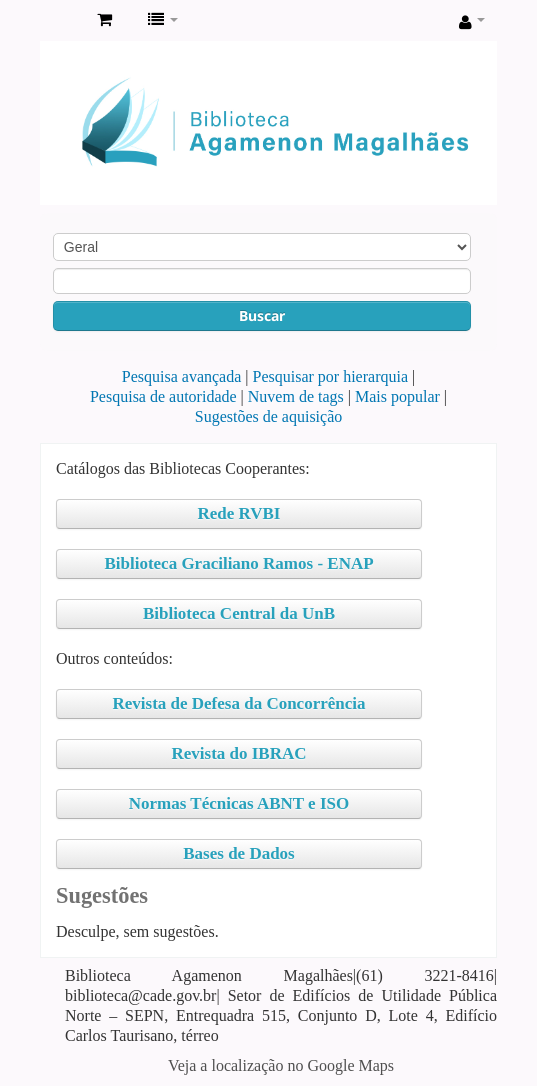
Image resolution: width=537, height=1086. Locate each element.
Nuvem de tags (296, 396)
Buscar (262, 315)
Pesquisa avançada (182, 376)
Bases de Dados (238, 853)
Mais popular (397, 396)
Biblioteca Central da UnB (239, 613)
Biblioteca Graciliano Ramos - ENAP (238, 563)
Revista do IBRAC (238, 753)
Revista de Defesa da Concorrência (238, 703)
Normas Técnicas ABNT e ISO (239, 803)
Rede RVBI (239, 513)
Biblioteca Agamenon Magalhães (61, 21)
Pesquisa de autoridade (163, 396)
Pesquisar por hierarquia (331, 376)
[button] (104, 20)
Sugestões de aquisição (269, 416)
